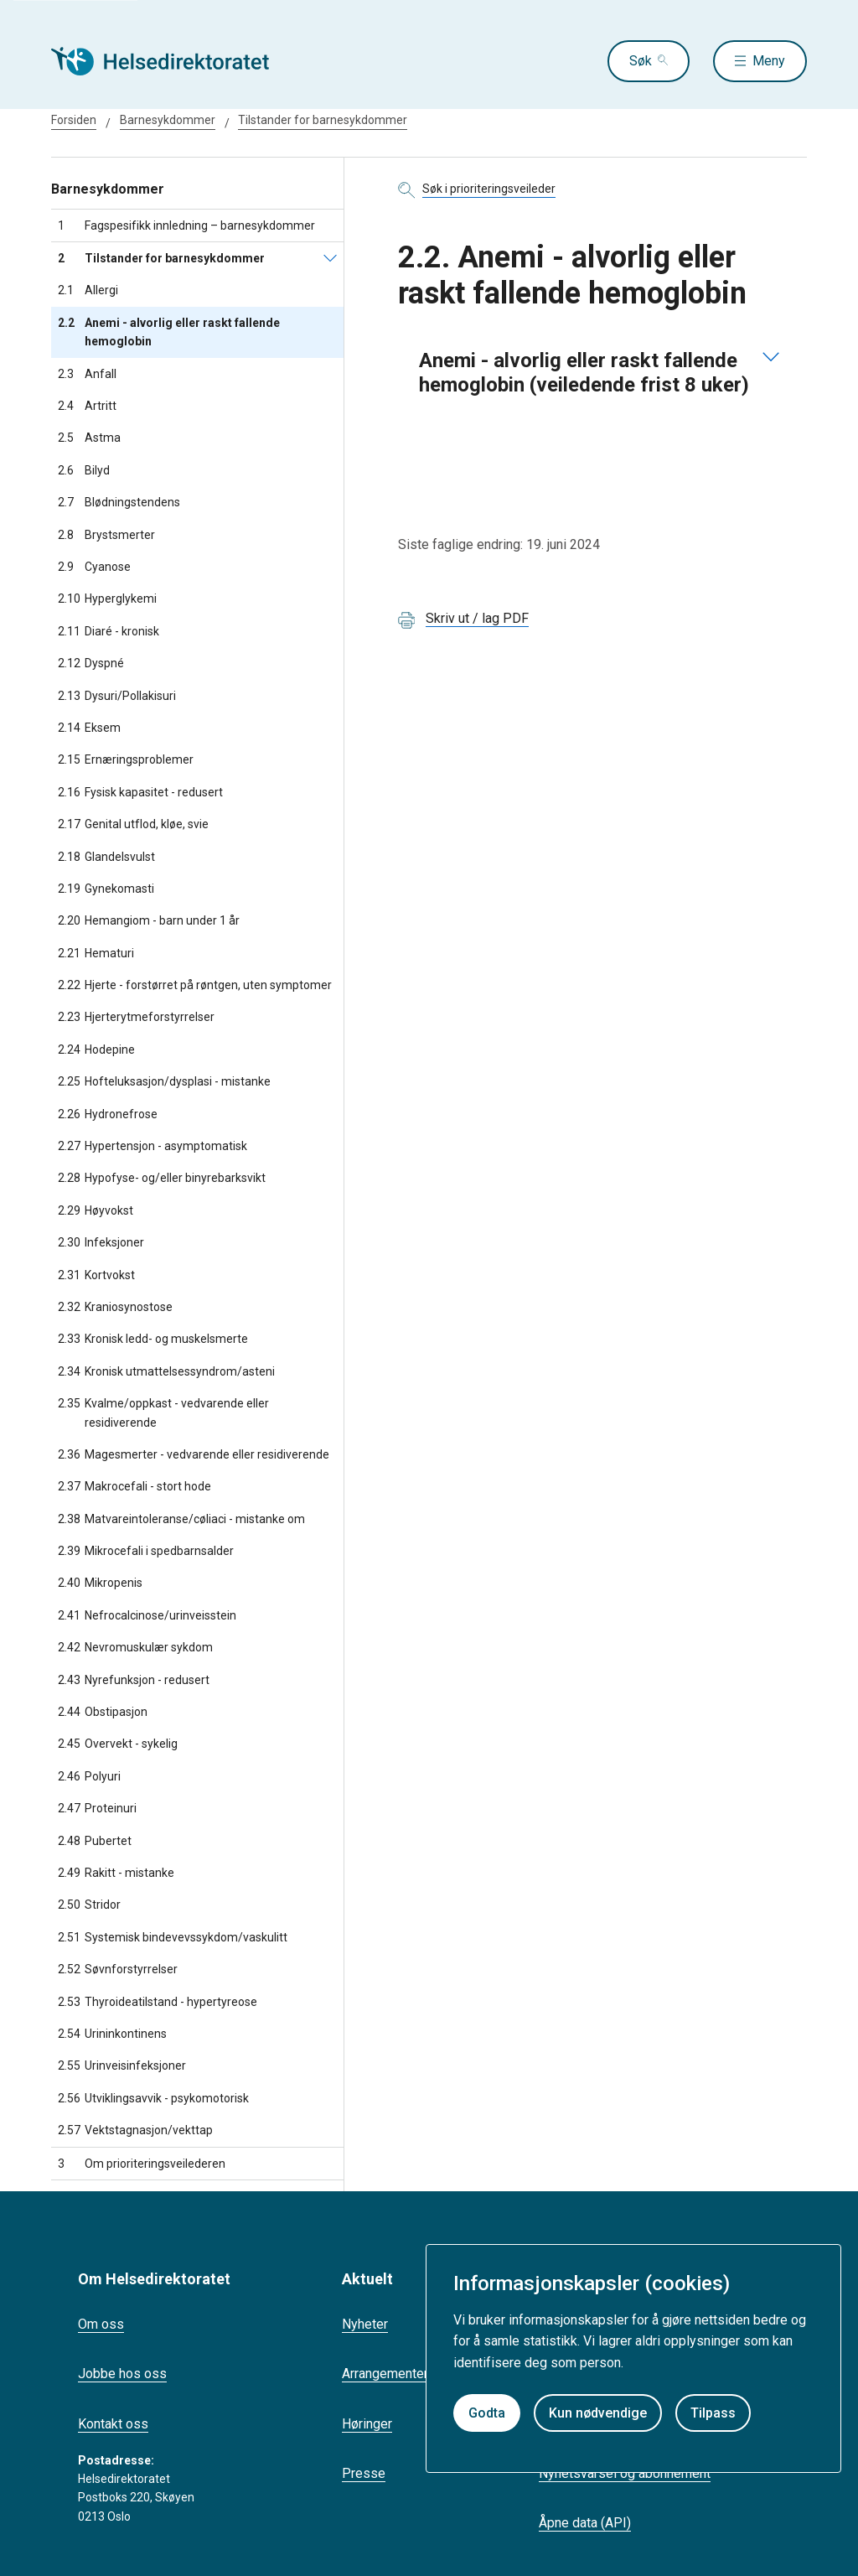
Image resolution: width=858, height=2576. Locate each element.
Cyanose (94, 566)
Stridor (89, 1904)
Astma (89, 437)
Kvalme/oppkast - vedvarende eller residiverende (163, 1413)
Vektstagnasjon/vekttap (135, 2130)
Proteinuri (97, 1808)
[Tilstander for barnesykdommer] (330, 258)
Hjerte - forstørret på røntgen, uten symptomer (195, 985)
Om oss (101, 2324)
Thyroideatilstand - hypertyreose (157, 2002)
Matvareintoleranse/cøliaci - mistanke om (181, 1519)
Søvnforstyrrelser (118, 1969)
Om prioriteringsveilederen (141, 2163)
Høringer (367, 2424)
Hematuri (96, 953)
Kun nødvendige (598, 2413)
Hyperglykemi (107, 598)
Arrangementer (385, 2374)
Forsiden (73, 120)
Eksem (89, 727)
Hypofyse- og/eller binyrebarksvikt (162, 1178)
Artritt (87, 406)
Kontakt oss (113, 2424)
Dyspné (91, 663)
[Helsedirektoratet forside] (171, 61)
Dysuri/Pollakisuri (117, 696)
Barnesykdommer (167, 120)
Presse (363, 2473)
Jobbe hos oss (122, 2374)
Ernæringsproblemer (126, 759)
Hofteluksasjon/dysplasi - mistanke (164, 1081)
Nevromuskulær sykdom (135, 1647)
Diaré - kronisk (108, 631)
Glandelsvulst (106, 856)
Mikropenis (100, 1582)
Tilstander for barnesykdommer (322, 120)
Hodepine (96, 1049)
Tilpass (713, 2413)
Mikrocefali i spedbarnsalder (146, 1551)
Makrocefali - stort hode (134, 1486)
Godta (486, 2413)
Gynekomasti (106, 888)
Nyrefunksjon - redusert (133, 1680)
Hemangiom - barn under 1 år (149, 920)
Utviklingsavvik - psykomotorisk (153, 2098)
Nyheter (365, 2324)
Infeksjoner (101, 1242)
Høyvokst (95, 1210)
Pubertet (95, 1841)
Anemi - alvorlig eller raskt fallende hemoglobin (169, 332)
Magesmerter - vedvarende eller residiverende (193, 1454)
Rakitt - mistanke (116, 1872)
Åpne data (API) (585, 2523)
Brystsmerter (106, 535)
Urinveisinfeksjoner (122, 2065)
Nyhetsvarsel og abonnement (625, 2473)
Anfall (87, 374)
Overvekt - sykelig (118, 1743)
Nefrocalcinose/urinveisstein (147, 1615)
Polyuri (89, 1776)
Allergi (88, 290)
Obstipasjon (102, 1712)
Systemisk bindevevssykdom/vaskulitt (172, 1937)
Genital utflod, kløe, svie (133, 824)
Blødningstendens (119, 502)
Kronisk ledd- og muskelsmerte (153, 1338)
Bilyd (84, 470)
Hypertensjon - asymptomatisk (152, 1146)
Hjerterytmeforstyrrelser (136, 1017)
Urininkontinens (112, 2033)
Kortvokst (96, 1275)
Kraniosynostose (115, 1307)
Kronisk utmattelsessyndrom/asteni (166, 1371)
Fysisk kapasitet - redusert (140, 792)
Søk (640, 61)
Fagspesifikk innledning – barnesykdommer (186, 225)
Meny (768, 61)
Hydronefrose (108, 1114)
